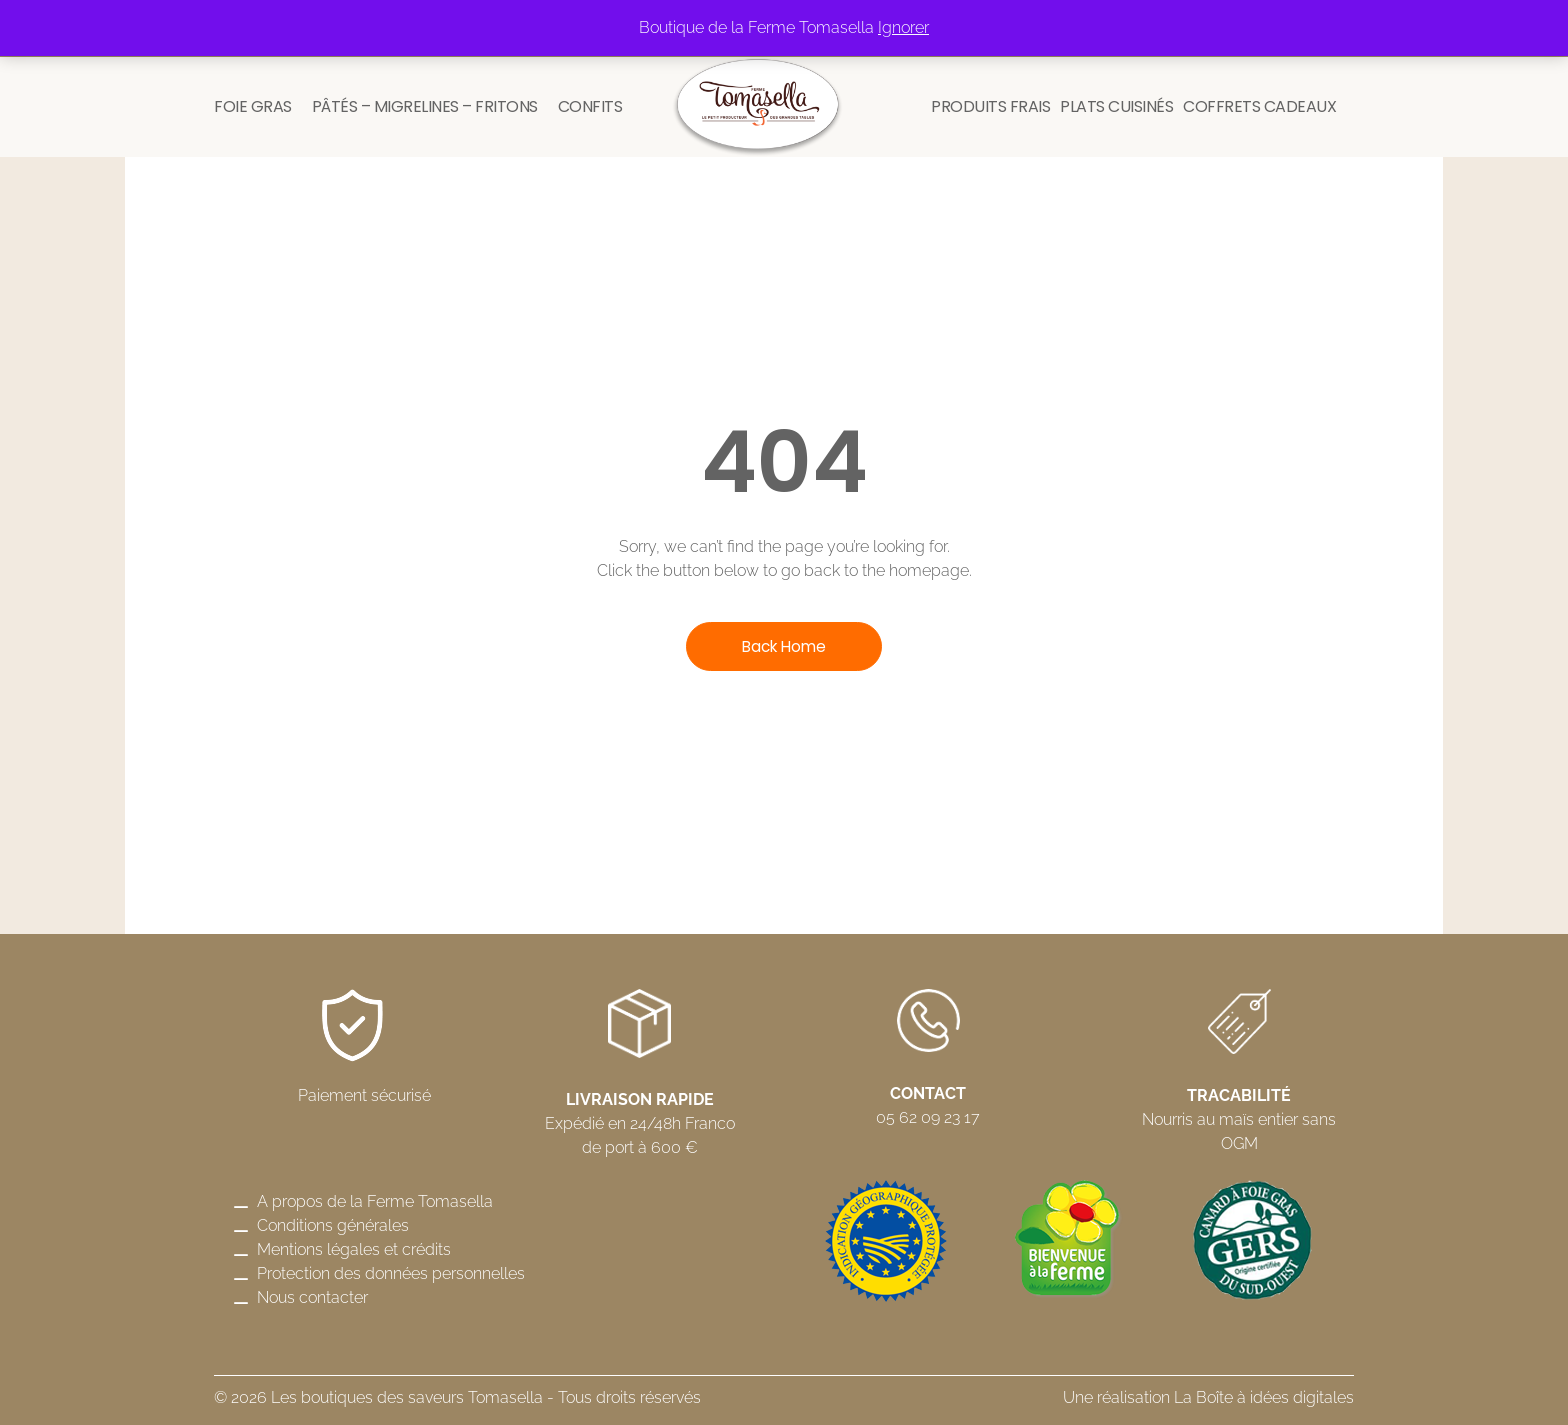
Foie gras (253, 106)
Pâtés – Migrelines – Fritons (425, 106)
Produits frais (990, 106)
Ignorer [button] (903, 27)
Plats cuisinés (1116, 106)
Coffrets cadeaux (1259, 106)
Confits (590, 106)
